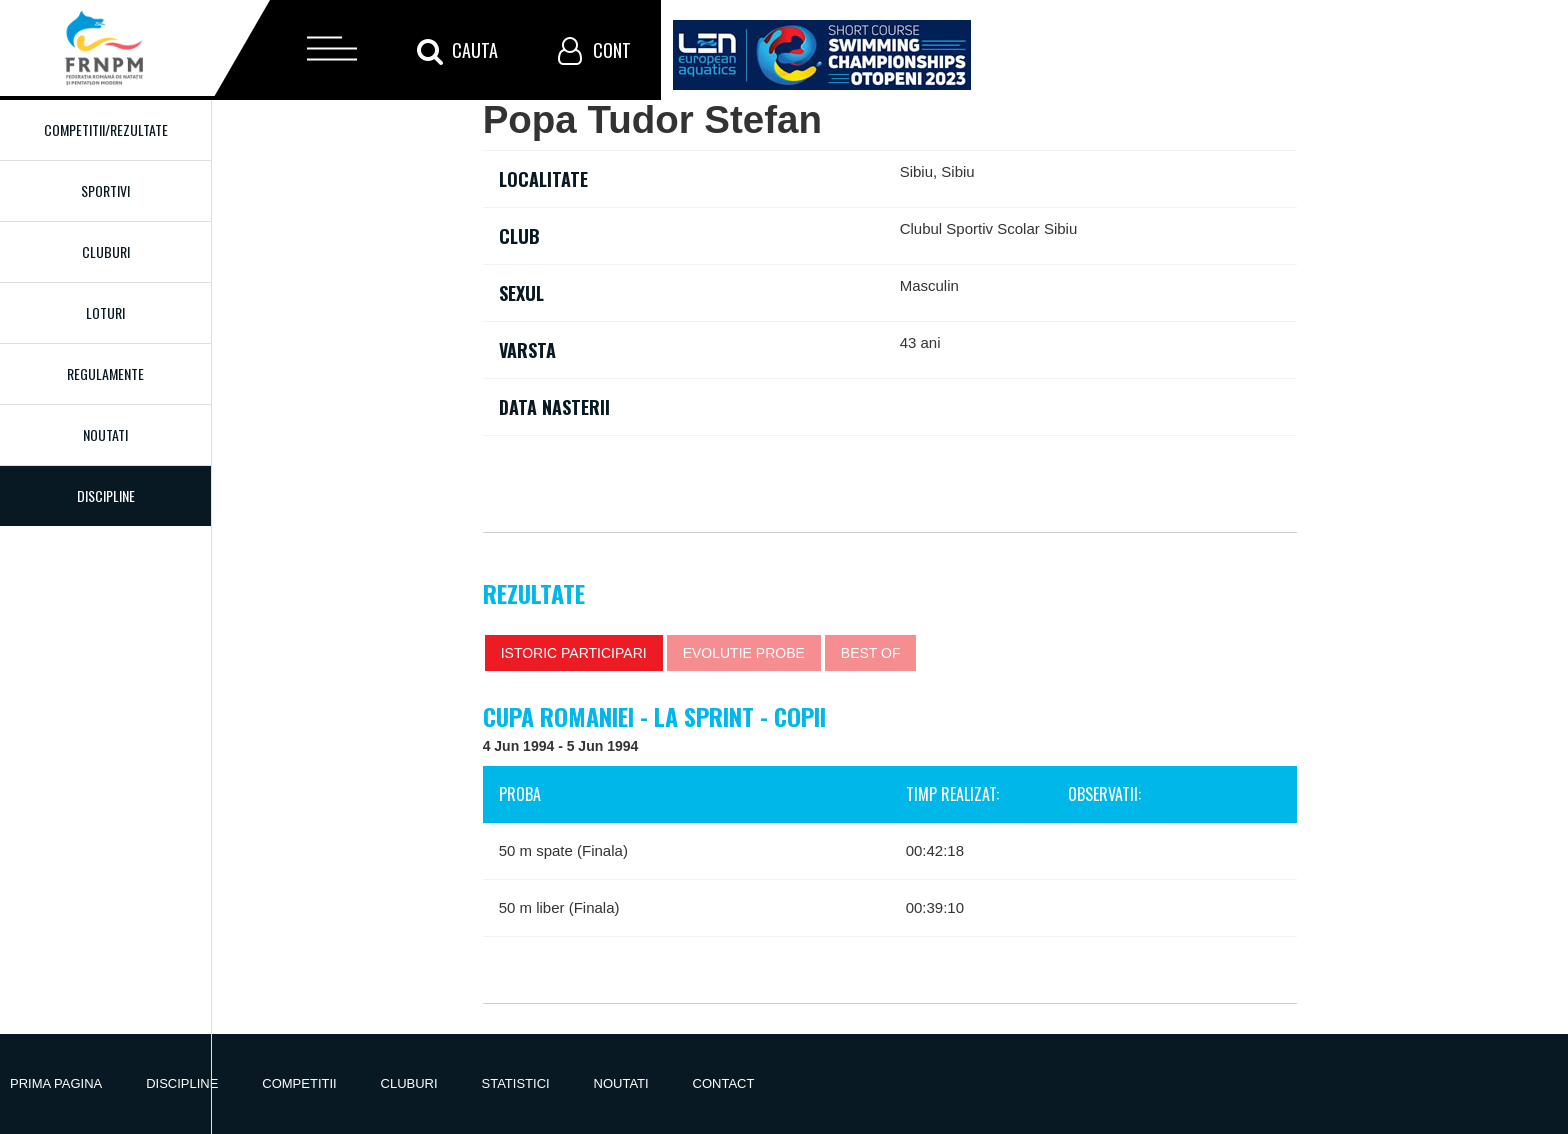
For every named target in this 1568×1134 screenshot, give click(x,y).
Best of (871, 653)
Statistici (516, 1083)
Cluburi (106, 251)
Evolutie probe (744, 653)
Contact (724, 1083)
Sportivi (105, 190)
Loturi (105, 312)
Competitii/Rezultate (106, 129)
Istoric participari (574, 653)
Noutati (105, 434)
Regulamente (105, 373)
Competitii (299, 1083)
